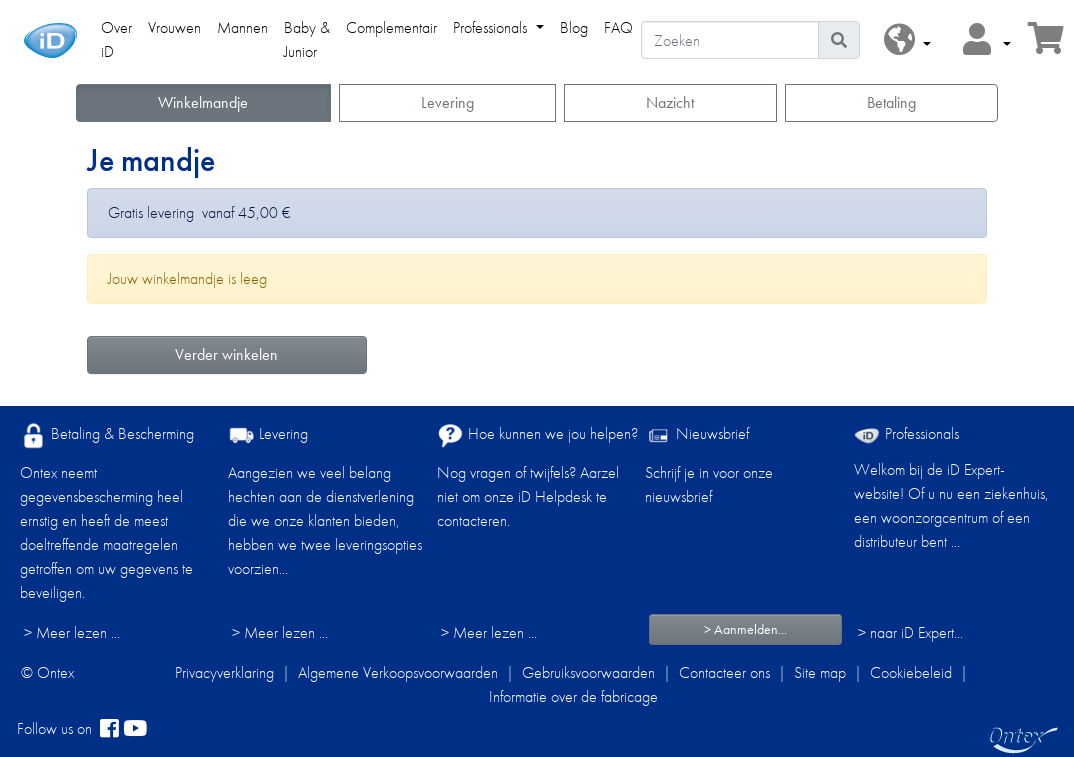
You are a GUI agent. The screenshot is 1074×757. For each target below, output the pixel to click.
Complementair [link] (391, 27)
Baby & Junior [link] (307, 39)
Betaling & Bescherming (107, 435)
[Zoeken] (730, 40)
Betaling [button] (891, 102)
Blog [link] (574, 27)
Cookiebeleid (911, 672)
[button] (907, 40)
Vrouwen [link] (174, 27)
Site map (820, 672)
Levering (268, 435)
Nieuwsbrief (697, 435)
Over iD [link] (116, 39)
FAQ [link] (618, 27)
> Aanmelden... (745, 629)
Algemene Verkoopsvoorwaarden (398, 672)
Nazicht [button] (670, 102)
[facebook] (109, 729)
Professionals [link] (492, 27)
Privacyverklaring (224, 672)
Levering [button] (447, 102)
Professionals (906, 433)
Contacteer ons (724, 672)
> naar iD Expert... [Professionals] (910, 632)
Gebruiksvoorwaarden (588, 672)
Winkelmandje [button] (203, 102)
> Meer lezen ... (72, 632)
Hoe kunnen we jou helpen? (537, 435)
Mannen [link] (242, 27)
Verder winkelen (226, 354)
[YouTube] (135, 729)
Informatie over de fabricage (573, 696)
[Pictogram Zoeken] (839, 40)
